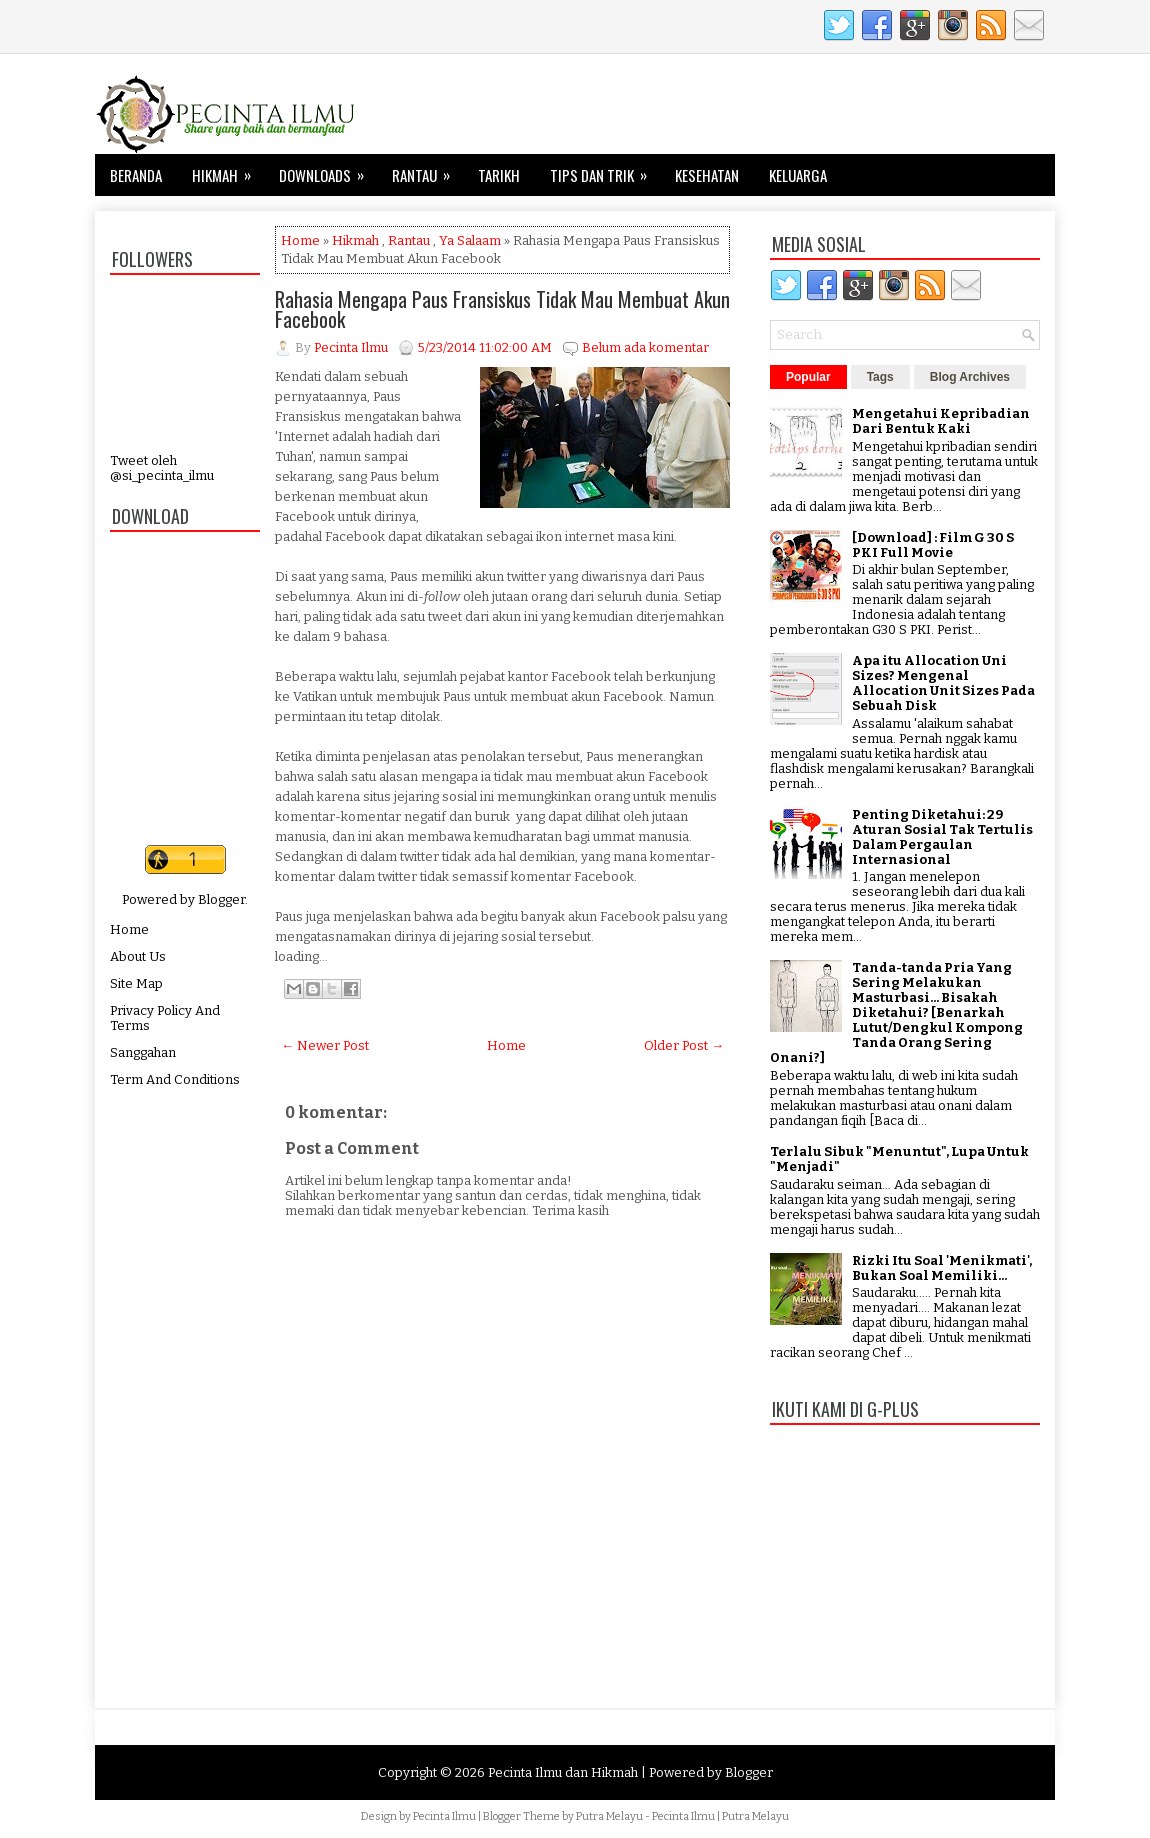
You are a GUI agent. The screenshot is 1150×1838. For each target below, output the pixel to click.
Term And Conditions (175, 1079)
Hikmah (228, 170)
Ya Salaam (470, 240)
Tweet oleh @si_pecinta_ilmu (162, 468)
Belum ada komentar (645, 347)
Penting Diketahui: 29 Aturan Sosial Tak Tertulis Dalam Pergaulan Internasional (942, 837)
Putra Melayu (609, 1816)
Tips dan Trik (605, 170)
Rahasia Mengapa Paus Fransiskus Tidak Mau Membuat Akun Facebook (502, 309)
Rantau (427, 170)
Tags (880, 377)
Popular (808, 377)
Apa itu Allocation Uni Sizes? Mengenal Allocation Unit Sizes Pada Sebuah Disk (943, 683)
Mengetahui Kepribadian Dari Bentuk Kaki (941, 421)
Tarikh (499, 175)
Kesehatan (707, 175)
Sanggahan (143, 1052)
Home (129, 929)
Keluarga (798, 175)
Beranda (136, 175)
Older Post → (684, 1045)
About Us (138, 956)
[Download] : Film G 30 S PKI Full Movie (933, 545)
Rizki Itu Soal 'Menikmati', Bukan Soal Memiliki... (942, 1268)
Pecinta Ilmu (444, 1816)
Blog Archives (970, 377)
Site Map (136, 983)
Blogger (221, 899)
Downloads (328, 170)
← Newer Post (325, 1045)
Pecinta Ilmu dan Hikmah (563, 1772)
